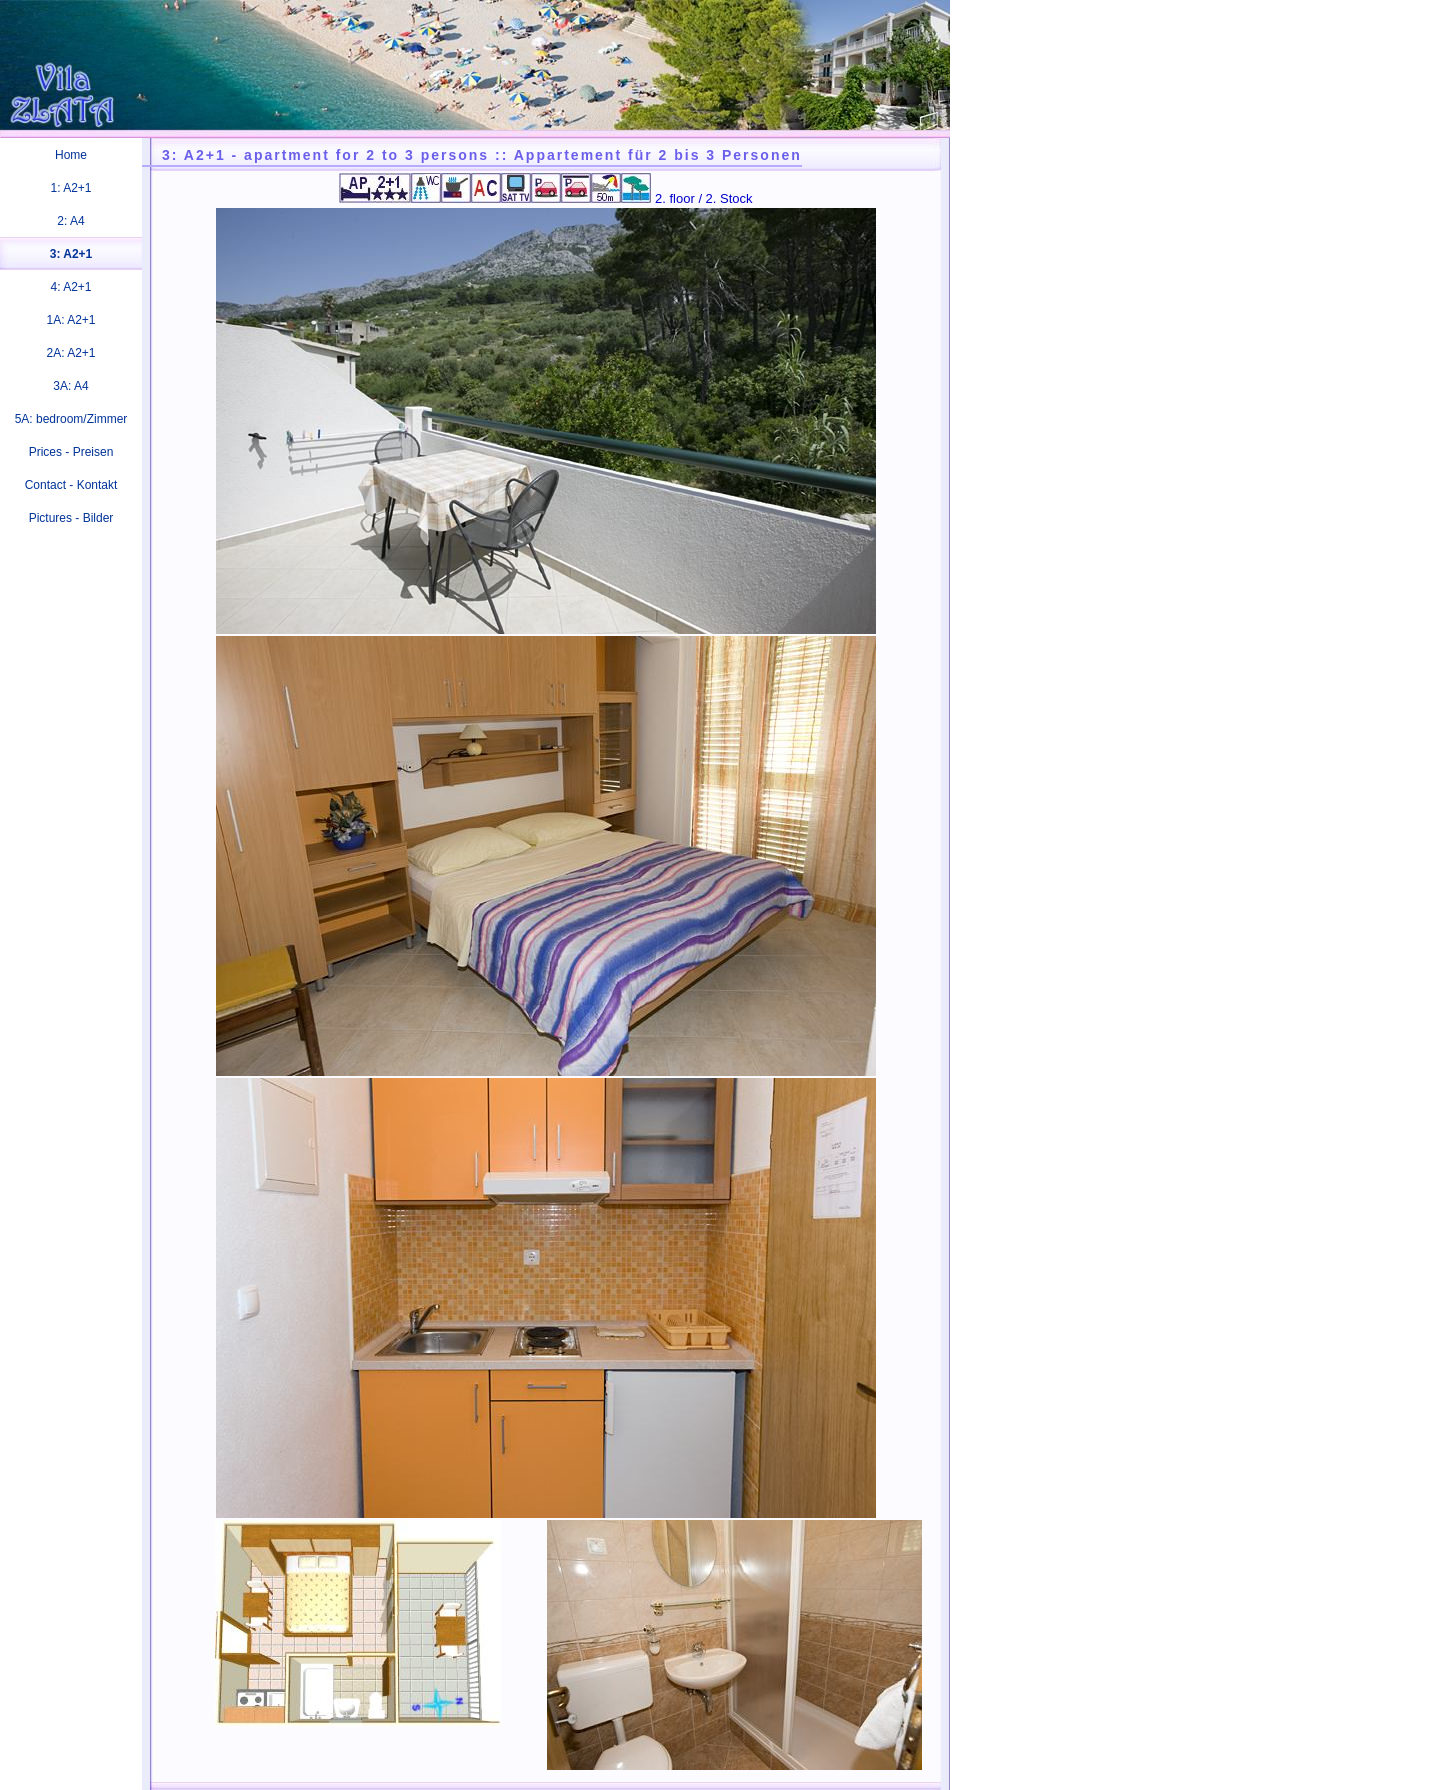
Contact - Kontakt (71, 485)
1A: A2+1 (70, 320)
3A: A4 (70, 386)
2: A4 (70, 221)
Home (71, 155)
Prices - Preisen (71, 452)
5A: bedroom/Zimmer (71, 419)
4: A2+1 (70, 287)
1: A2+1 (70, 188)
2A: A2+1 (70, 353)
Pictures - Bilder (71, 518)
